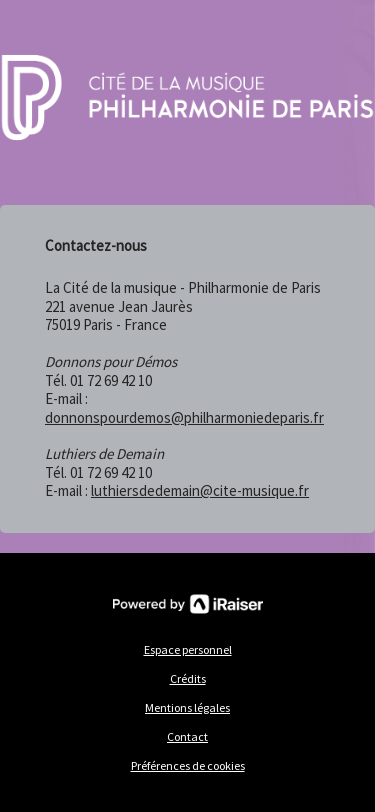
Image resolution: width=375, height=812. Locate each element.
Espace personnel (188, 649)
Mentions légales (187, 707)
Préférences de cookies (188, 765)
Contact (187, 736)
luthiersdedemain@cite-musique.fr (200, 490)
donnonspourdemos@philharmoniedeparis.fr (184, 417)
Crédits (188, 678)
